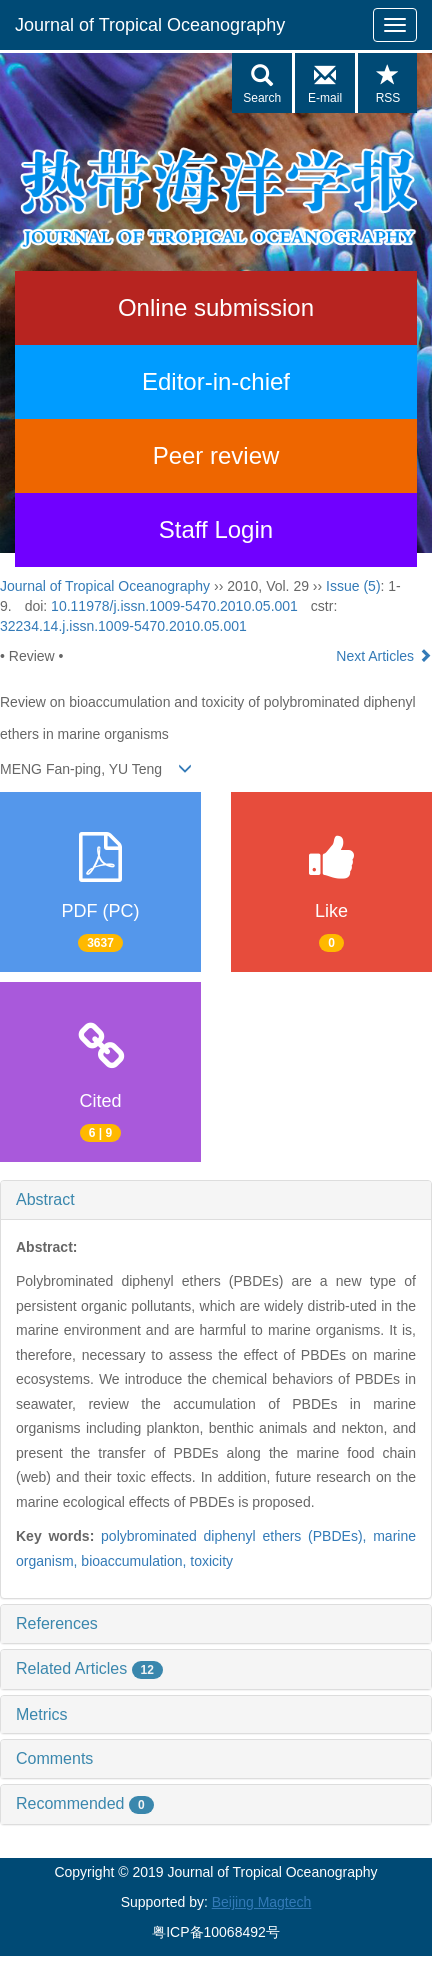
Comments (54, 1758)
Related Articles (89, 1668)
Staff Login (216, 529)
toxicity (211, 1561)
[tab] (216, 1200)
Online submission (216, 307)
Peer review (216, 455)
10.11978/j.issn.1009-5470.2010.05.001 (174, 606)
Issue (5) (353, 586)
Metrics (42, 1714)
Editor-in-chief (216, 381)
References (57, 1623)
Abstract (45, 1199)
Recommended (85, 1803)
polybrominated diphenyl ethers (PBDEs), (237, 1536)
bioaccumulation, (135, 1561)
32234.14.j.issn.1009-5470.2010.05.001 (123, 626)
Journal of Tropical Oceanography (150, 25)
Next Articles (384, 656)
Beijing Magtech (262, 1902)
